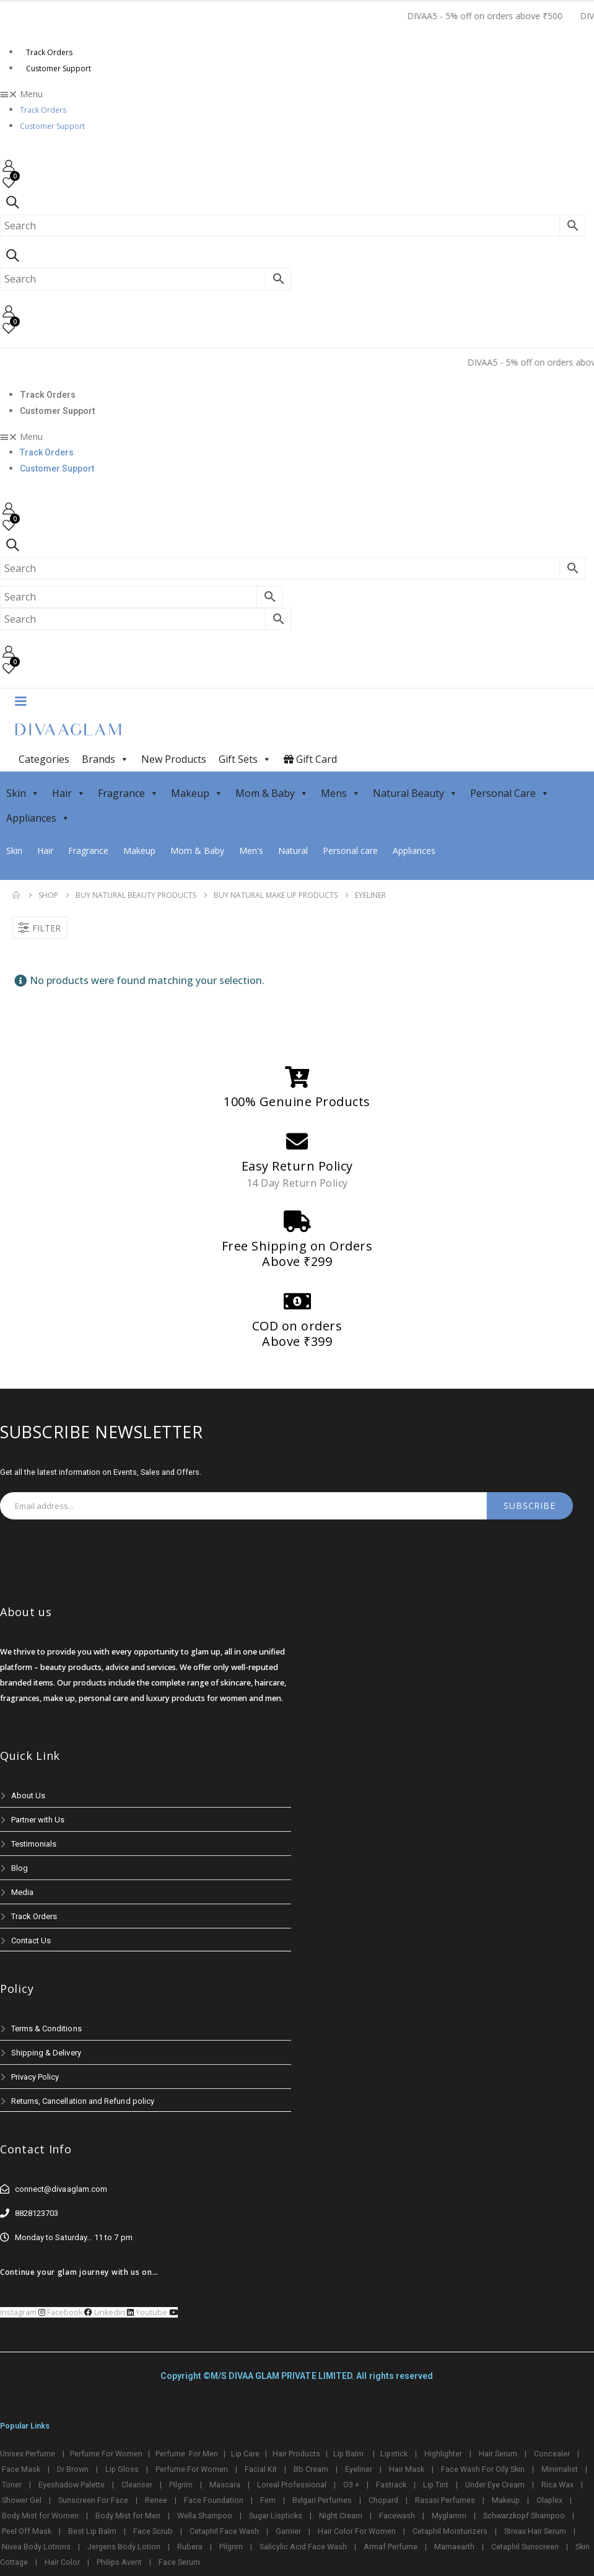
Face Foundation (213, 2500)
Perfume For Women (106, 2453)
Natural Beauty (415, 793)
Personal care (350, 850)
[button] (297, 94)
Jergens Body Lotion (123, 2546)
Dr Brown (73, 2469)
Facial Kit (261, 2469)
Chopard (383, 2500)
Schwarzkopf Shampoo (524, 2515)
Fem (268, 2500)
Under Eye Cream (495, 2484)
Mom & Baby (271, 793)
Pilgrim (181, 2484)
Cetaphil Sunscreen (525, 2546)
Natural (293, 850)
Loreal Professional (291, 2484)
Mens (340, 793)
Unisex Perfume (27, 2453)
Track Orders (49, 52)
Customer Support (58, 68)
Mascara (224, 2484)
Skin (23, 793)
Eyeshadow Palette (71, 2484)
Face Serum (179, 2562)
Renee (156, 2500)
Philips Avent (119, 2562)
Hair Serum (498, 2453)
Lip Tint (435, 2484)
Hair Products (296, 2453)
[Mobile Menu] (20, 700)
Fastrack (391, 2484)
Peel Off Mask (26, 2531)
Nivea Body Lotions (36, 2546)
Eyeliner (358, 2469)
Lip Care (245, 2453)
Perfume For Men (186, 2453)
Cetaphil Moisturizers (450, 2531)
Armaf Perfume (390, 2546)
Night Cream (340, 2515)
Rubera (190, 2546)
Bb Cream (311, 2469)
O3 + (351, 2484)
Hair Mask (406, 2469)
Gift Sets (245, 759)
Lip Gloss (122, 2469)
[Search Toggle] (12, 202)
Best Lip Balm (92, 2531)
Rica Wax (557, 2484)
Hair (68, 793)
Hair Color (62, 2562)
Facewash (397, 2515)
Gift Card (310, 759)
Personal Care (509, 793)
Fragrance (128, 793)
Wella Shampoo (204, 2515)
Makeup (197, 793)
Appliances (38, 818)
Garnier (288, 2531)
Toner (12, 2484)
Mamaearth (454, 2546)
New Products (173, 759)
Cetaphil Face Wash (224, 2531)
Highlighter (443, 2453)
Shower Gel (21, 2500)
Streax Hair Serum (535, 2531)
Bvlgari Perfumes (322, 2500)
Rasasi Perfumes (445, 2500)
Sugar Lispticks (275, 2515)
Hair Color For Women (357, 2531)
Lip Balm (349, 2453)
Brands (105, 759)
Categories (44, 759)
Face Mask (21, 2469)
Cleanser (136, 2484)
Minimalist (559, 2469)
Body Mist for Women (40, 2515)
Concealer (552, 2453)
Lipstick (394, 2453)
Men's (251, 850)
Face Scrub (153, 2531)
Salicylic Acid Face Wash (303, 2546)
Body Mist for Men (127, 2515)
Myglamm (449, 2515)
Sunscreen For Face (93, 2500)
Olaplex (549, 2500)
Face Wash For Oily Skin (483, 2469)
